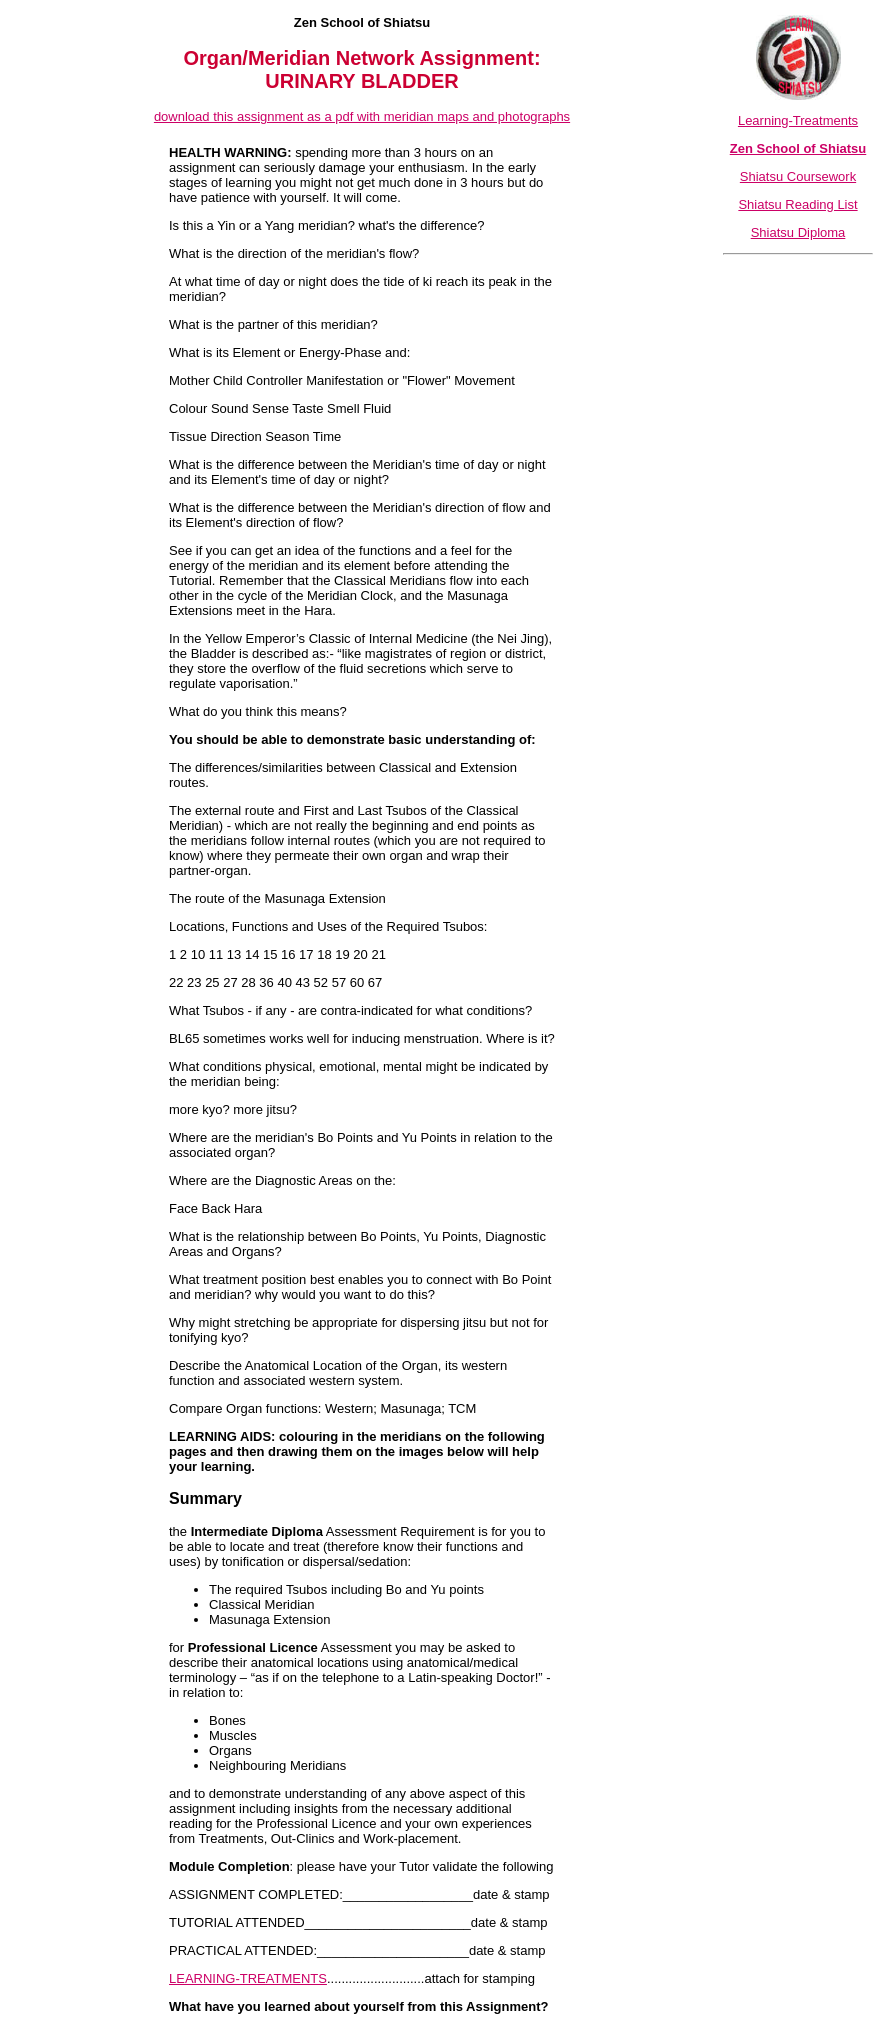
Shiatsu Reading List (797, 204)
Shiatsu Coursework (798, 176)
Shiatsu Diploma (798, 232)
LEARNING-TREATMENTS (248, 1978)
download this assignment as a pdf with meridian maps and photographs (362, 116)
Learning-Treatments (798, 120)
